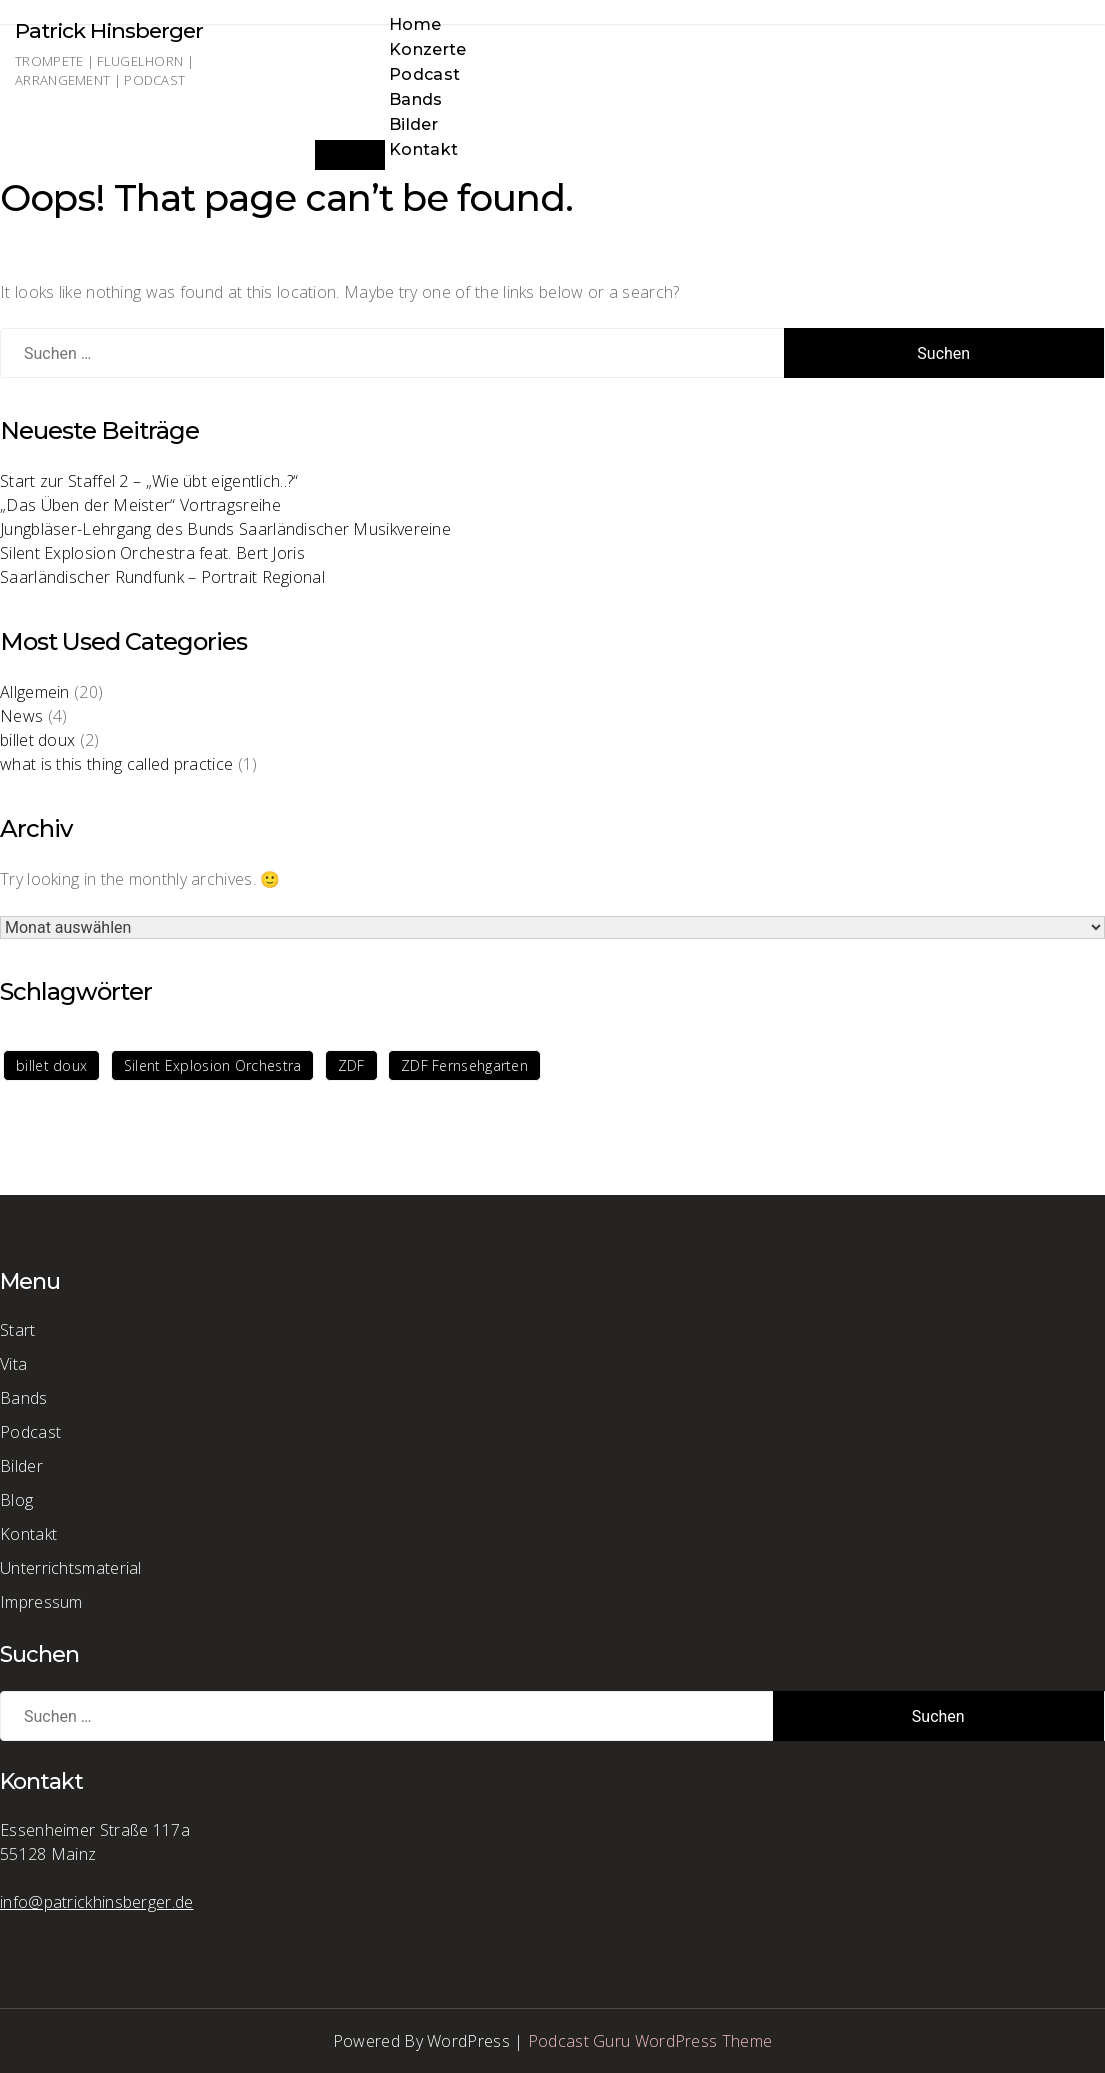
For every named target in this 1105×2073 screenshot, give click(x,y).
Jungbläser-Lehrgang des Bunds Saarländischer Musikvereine (225, 529)
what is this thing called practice (116, 764)
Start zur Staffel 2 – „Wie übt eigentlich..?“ (149, 481)
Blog (16, 1500)
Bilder (413, 124)
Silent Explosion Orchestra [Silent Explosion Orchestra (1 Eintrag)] (213, 1065)
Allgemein (35, 692)
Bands (416, 99)
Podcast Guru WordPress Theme (650, 2041)
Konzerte (427, 49)
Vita (13, 1364)
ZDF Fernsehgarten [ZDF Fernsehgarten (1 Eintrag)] (464, 1065)
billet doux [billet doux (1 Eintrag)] (51, 1065)
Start (18, 1330)
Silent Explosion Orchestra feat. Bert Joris (152, 553)
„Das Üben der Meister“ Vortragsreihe (140, 505)
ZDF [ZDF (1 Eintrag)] (351, 1065)
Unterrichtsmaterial (71, 1568)
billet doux (37, 740)
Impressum (41, 1602)
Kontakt (423, 149)
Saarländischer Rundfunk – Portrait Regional (162, 577)
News (21, 716)
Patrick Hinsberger (109, 30)
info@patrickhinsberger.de (97, 1902)
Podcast (424, 74)
